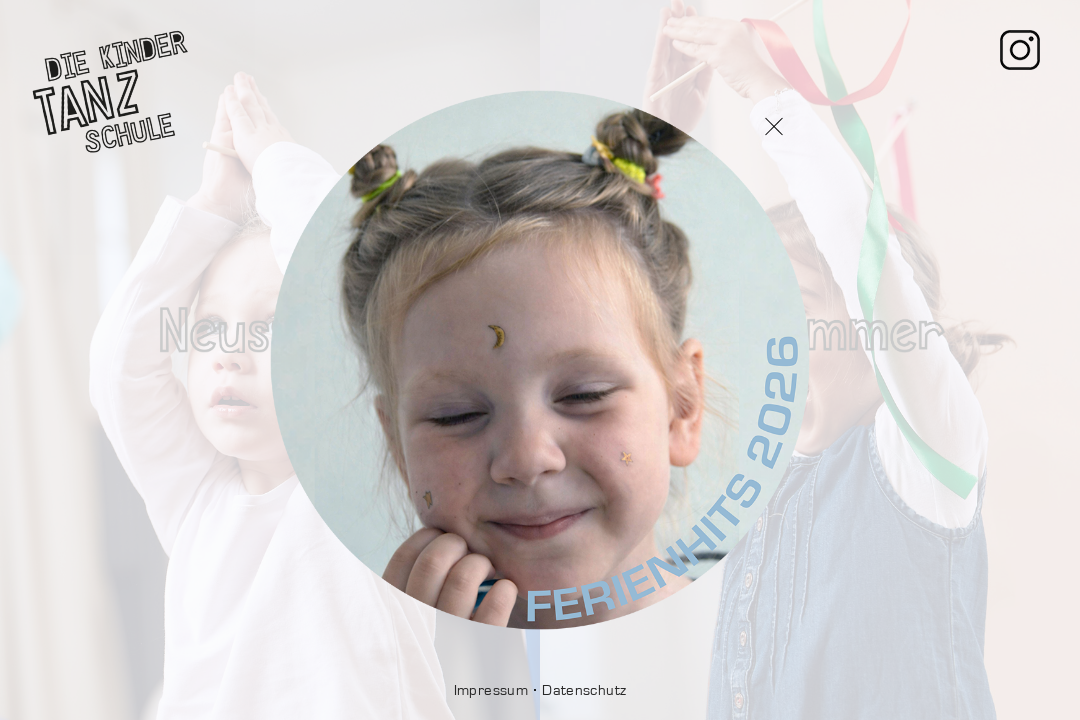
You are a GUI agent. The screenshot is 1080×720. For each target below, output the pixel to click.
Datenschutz (584, 690)
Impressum (491, 690)
